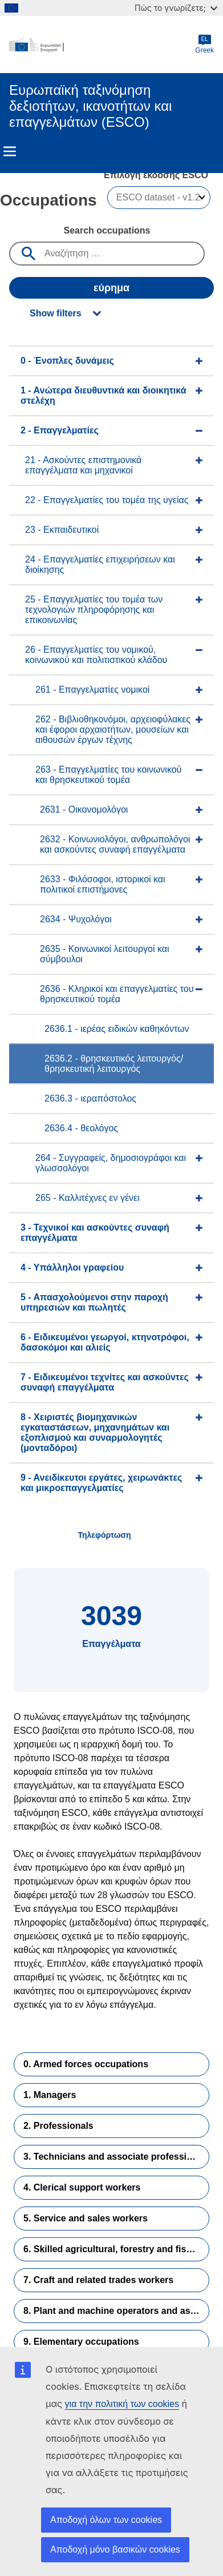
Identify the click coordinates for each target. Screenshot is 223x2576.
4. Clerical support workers (81, 2187)
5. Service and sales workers (85, 2218)
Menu (9, 151)
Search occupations (106, 230)
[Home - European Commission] (102, 45)
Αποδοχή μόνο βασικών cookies (115, 2549)
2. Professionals (58, 2126)
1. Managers (49, 2095)
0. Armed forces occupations (85, 2064)
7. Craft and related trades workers (98, 2280)
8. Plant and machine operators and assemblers (116, 2311)
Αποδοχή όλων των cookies (106, 2520)
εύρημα (111, 288)
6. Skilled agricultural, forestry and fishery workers (116, 2249)
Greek (204, 44)
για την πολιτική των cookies (122, 2404)
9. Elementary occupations (81, 2341)
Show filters (56, 313)
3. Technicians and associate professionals (116, 2156)
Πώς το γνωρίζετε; (176, 8)
